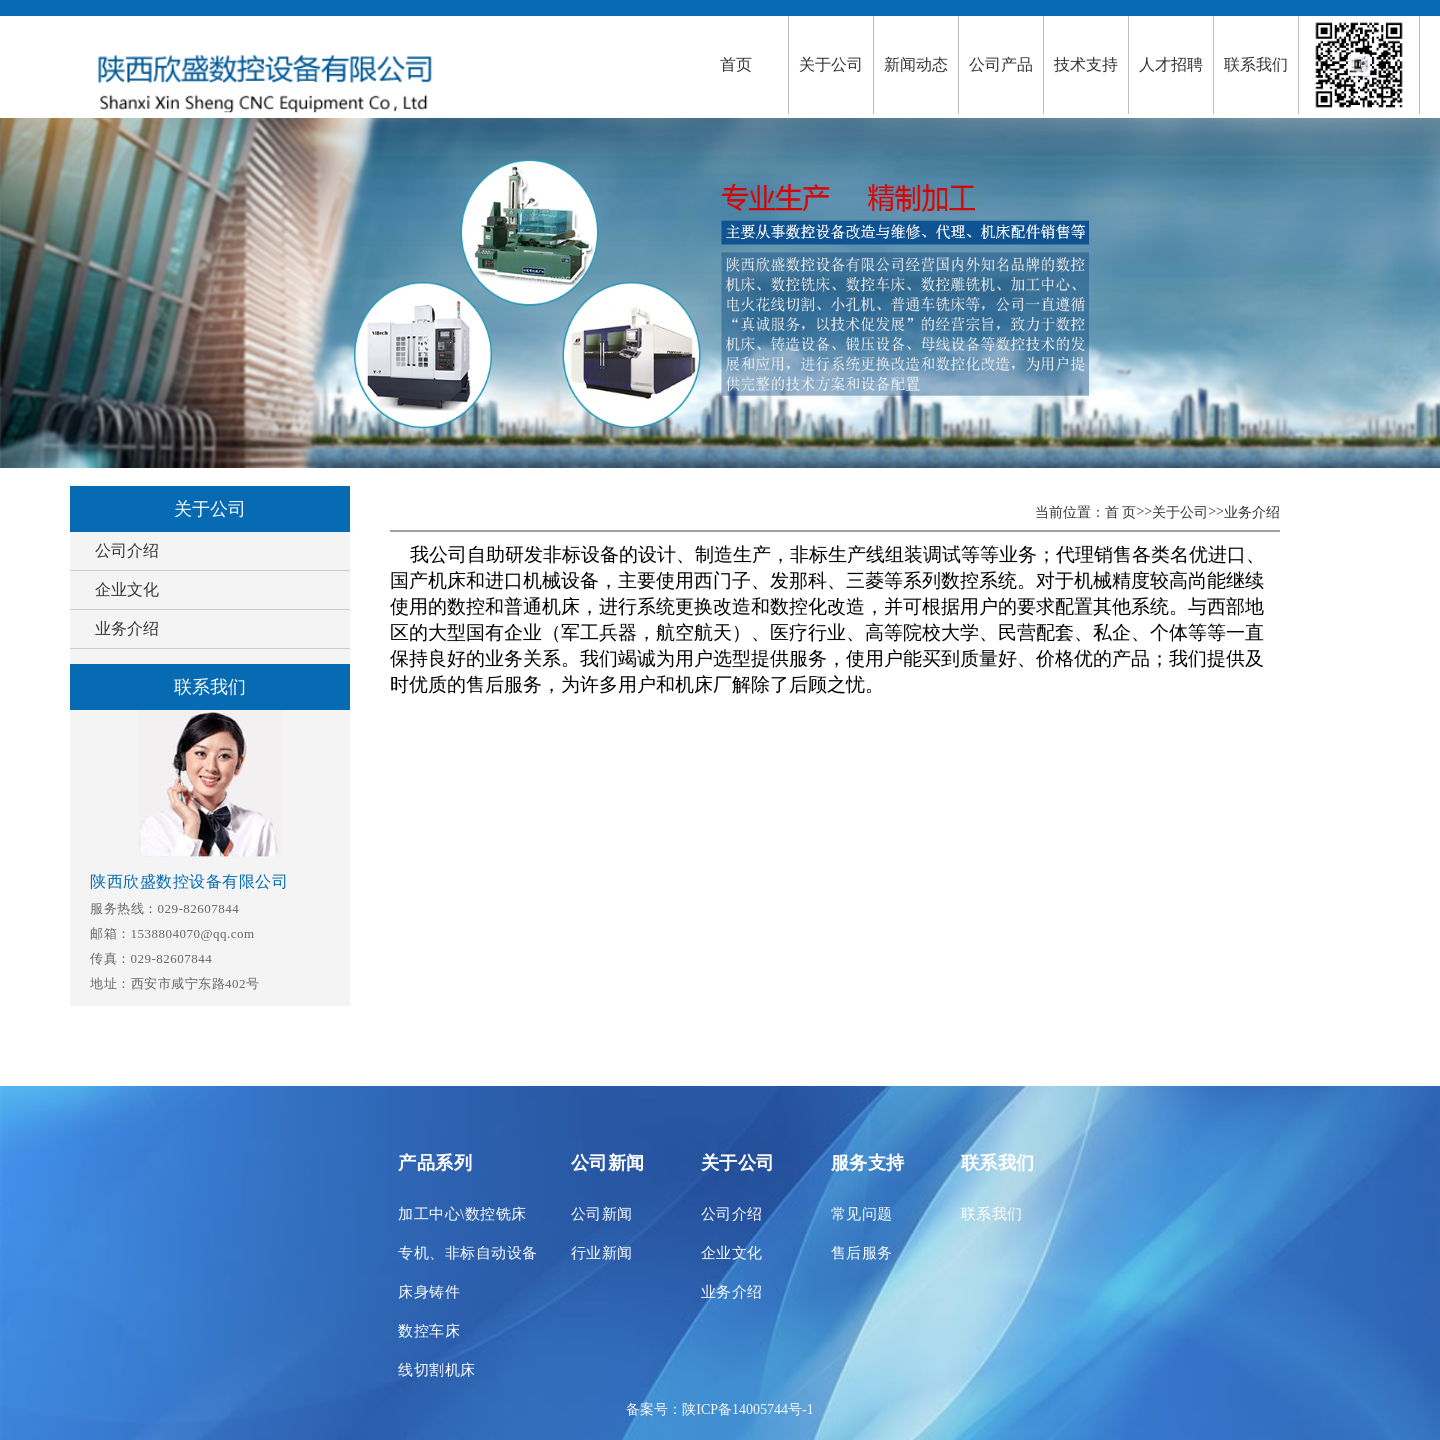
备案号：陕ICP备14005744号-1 (719, 1409)
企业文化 (127, 589)
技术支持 (1086, 64)
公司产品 (1001, 64)
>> (1144, 511)
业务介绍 (127, 628)
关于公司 (831, 64)
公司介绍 (127, 550)
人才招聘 (1171, 64)
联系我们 (1256, 64)
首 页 (1121, 512)
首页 (736, 64)
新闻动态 (916, 64)
